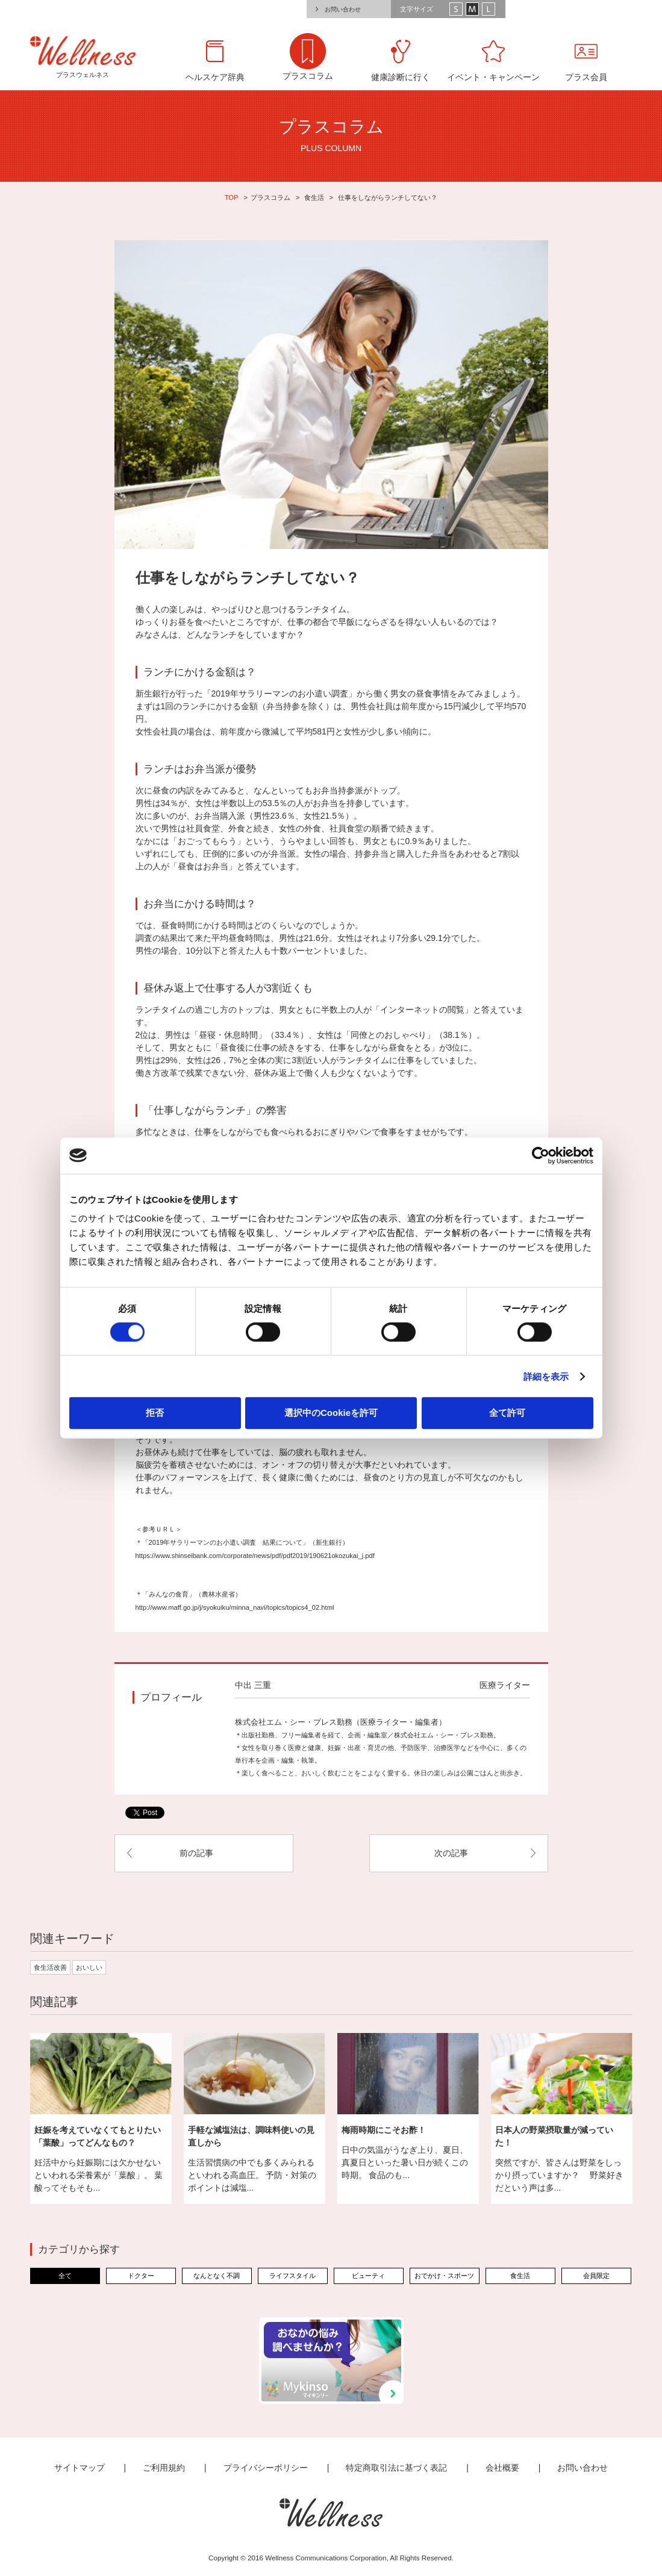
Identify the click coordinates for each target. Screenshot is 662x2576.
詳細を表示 (546, 1376)
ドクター (141, 2275)
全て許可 (507, 1412)
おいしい (89, 1967)
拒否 (155, 1412)
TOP (232, 197)
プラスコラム (270, 197)
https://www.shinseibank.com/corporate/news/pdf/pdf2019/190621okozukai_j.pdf (255, 1555)
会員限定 (596, 2275)
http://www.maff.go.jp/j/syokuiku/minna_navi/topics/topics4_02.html (235, 1607)
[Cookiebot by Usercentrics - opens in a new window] (540, 1155)
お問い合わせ (343, 9)
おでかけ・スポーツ (444, 2275)
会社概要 (502, 2467)
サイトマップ (79, 2467)
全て (65, 2275)
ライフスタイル (292, 2275)
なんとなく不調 (216, 2275)
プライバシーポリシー (265, 2467)
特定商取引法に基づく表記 (396, 2467)
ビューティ (368, 2275)
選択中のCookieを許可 (331, 1412)
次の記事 (451, 1853)
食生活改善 (50, 1967)
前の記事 (196, 1853)
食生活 (314, 197)
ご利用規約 (164, 2467)
